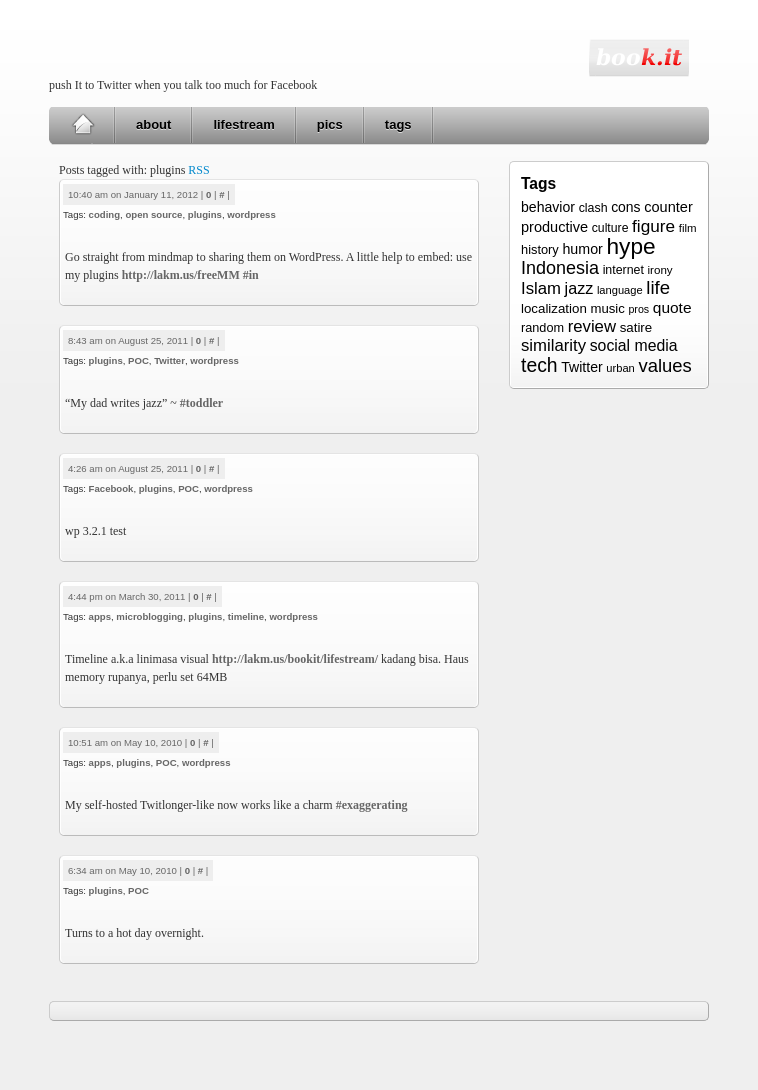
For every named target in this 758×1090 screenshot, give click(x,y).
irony (660, 269)
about (153, 124)
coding (104, 214)
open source (153, 214)
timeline (246, 616)
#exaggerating (372, 805)
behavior (548, 207)
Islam (541, 288)
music (607, 308)
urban (620, 368)
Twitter (169, 360)
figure (653, 226)
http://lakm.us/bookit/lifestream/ (295, 659)
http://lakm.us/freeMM (181, 275)
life (658, 287)
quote (672, 307)
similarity (553, 345)
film (688, 228)
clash (593, 208)
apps (100, 616)
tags (398, 124)
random (542, 328)
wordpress (251, 214)
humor (582, 249)
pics (330, 124)
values (664, 365)
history (540, 249)
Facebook (111, 488)
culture (610, 228)
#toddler (201, 403)
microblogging (149, 616)
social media (634, 345)
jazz (579, 288)
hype (630, 246)
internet (623, 270)
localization (554, 308)
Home (82, 125)
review (592, 326)
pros (638, 309)
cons (625, 207)
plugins (205, 214)
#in (251, 275)
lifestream (243, 124)
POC (138, 360)
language (620, 290)
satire (636, 327)
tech (539, 365)
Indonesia (560, 268)
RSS (198, 170)
